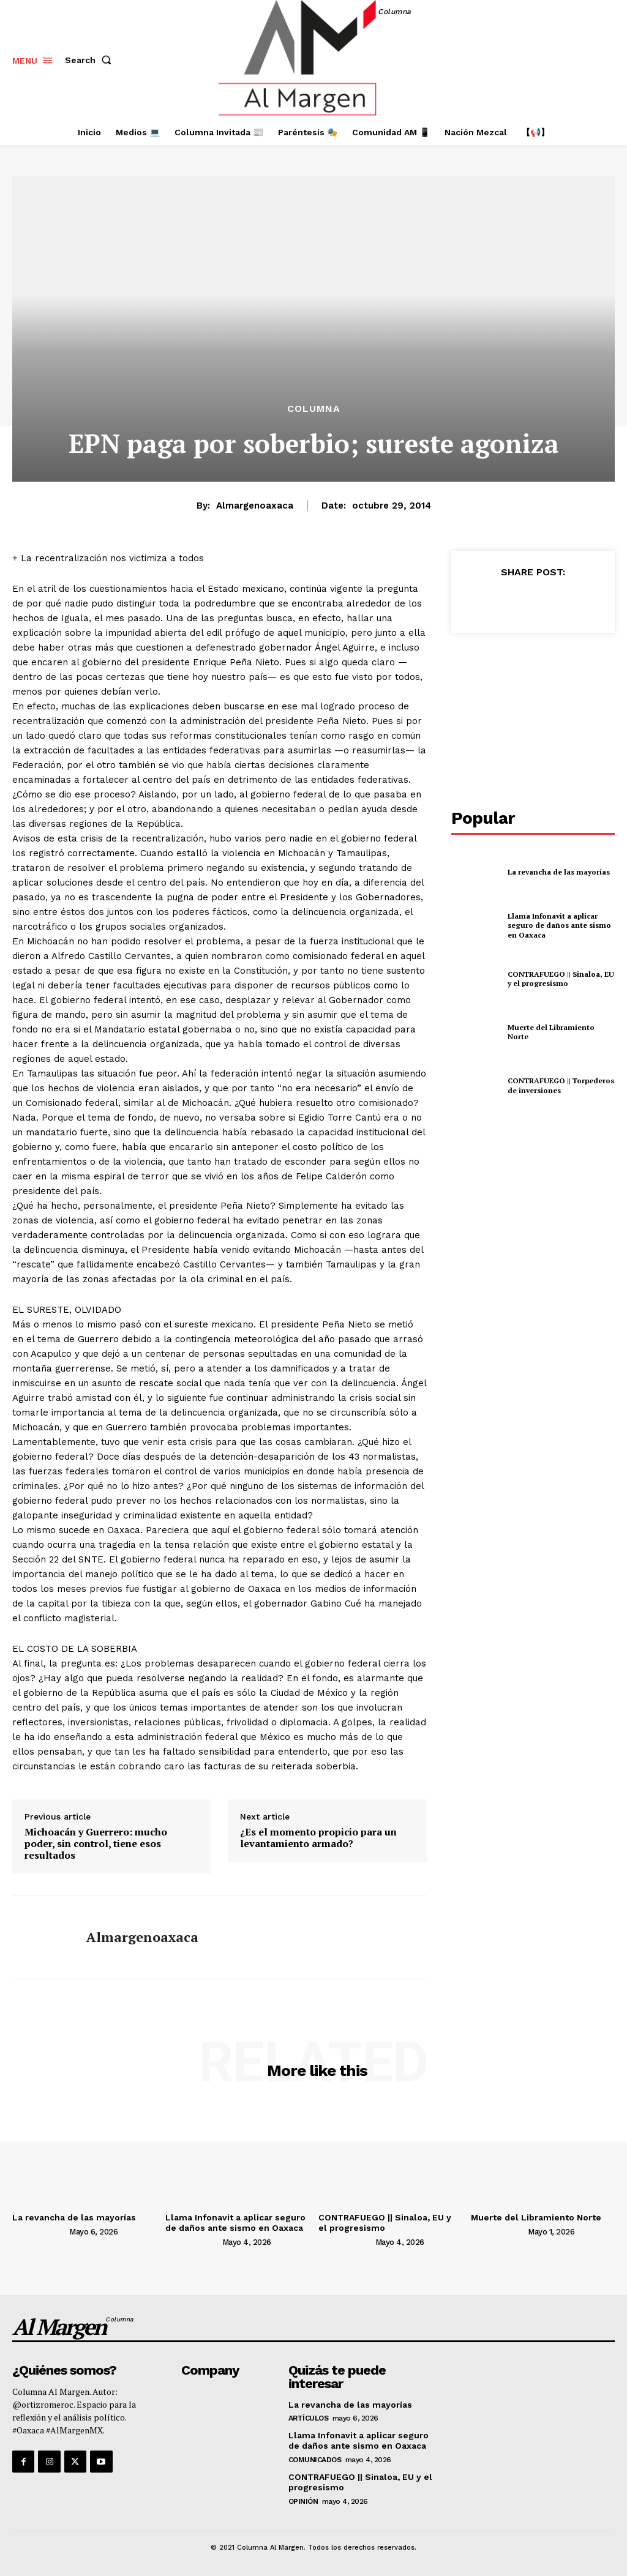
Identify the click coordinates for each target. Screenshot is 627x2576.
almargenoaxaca (254, 505)
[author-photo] (39, 2231)
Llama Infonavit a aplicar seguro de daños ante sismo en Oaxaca (559, 925)
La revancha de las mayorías (559, 871)
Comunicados (315, 2459)
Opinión (303, 2501)
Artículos (308, 2418)
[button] (90, 60)
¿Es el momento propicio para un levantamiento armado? (318, 1838)
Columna (313, 409)
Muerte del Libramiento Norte (536, 2217)
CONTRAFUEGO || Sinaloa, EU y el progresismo (561, 978)
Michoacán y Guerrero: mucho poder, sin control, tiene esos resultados (95, 1844)
